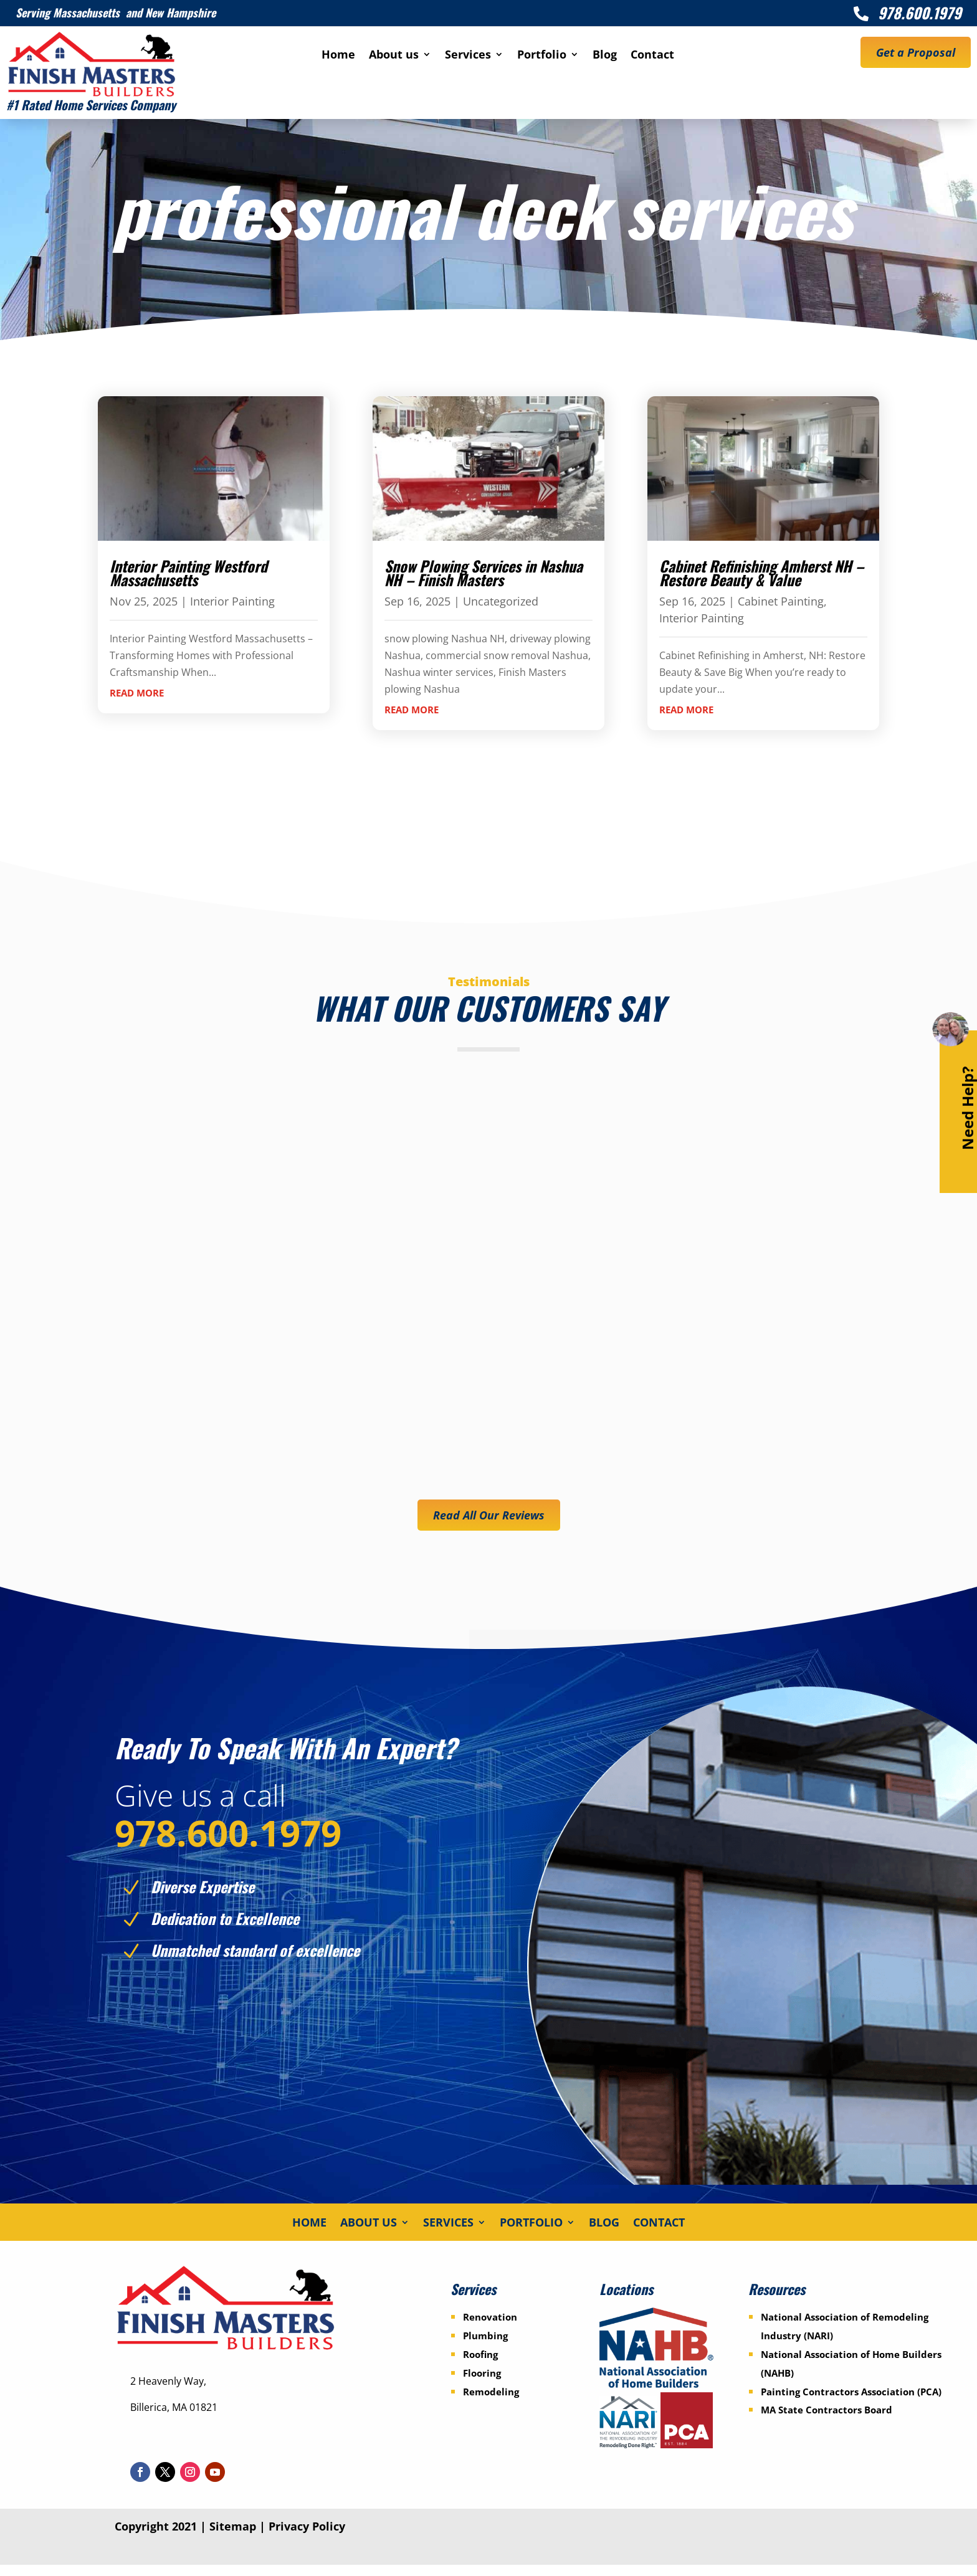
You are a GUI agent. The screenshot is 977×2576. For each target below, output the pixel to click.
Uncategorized (500, 601)
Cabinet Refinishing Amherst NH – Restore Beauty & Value (761, 572)
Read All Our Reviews (489, 1515)
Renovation (490, 2328)
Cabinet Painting (781, 601)
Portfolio (541, 56)
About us (394, 56)
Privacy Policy (307, 2537)
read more (137, 693)
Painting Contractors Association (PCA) (851, 2403)
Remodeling (491, 2403)
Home (338, 56)
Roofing (480, 2365)
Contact (652, 56)
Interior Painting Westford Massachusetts (188, 572)
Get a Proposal (915, 52)
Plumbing (485, 2347)
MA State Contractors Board (826, 2421)
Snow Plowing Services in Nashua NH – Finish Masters (483, 572)
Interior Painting (232, 601)
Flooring (482, 2384)
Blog (605, 56)
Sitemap (232, 2537)
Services (468, 56)
